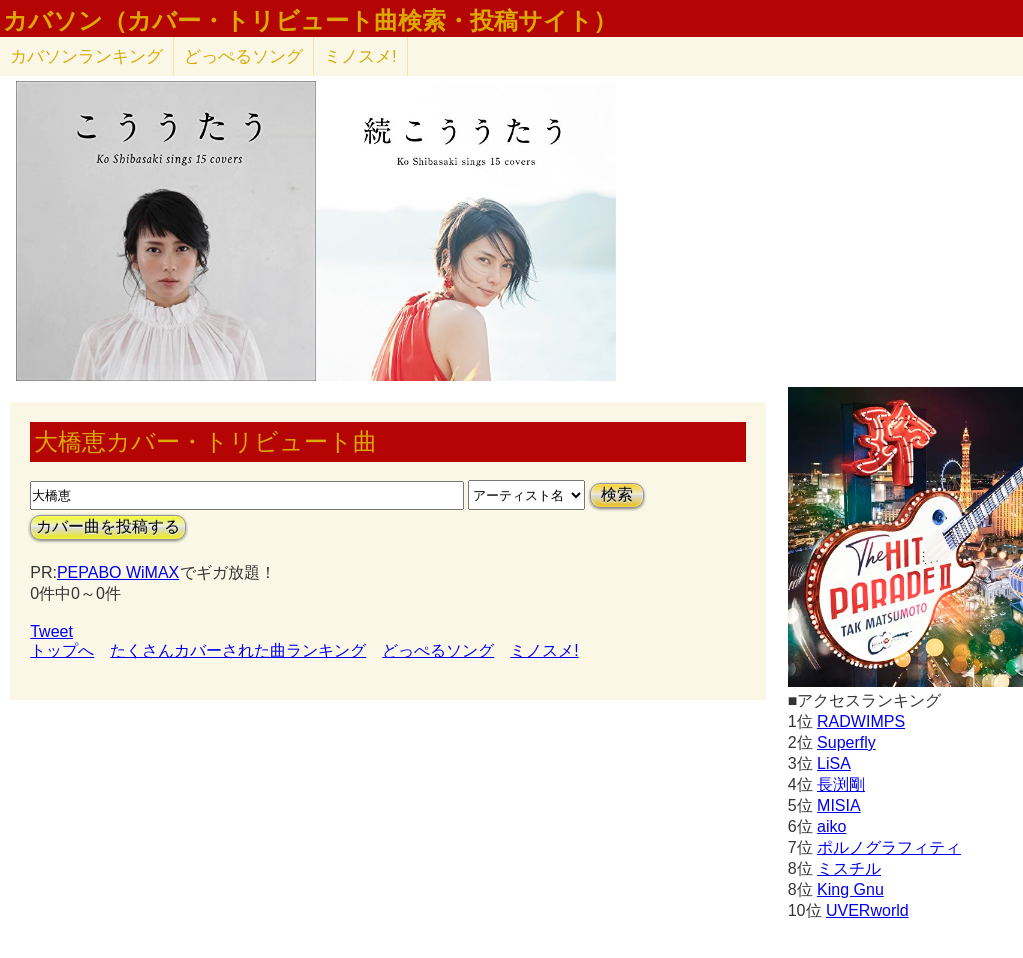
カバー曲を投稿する (108, 526)
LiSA (834, 763)
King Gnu (850, 889)
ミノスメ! (360, 56)
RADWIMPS (861, 721)
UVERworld (867, 910)
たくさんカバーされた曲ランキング (238, 650)
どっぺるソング (243, 56)
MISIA (839, 805)
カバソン (86, 56)
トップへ (62, 650)
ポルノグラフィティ (889, 847)
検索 (617, 494)
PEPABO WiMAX (118, 572)
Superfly (846, 742)
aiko (831, 826)
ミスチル (849, 868)
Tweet (51, 631)
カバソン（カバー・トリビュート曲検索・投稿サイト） (310, 21)
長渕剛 (841, 784)
